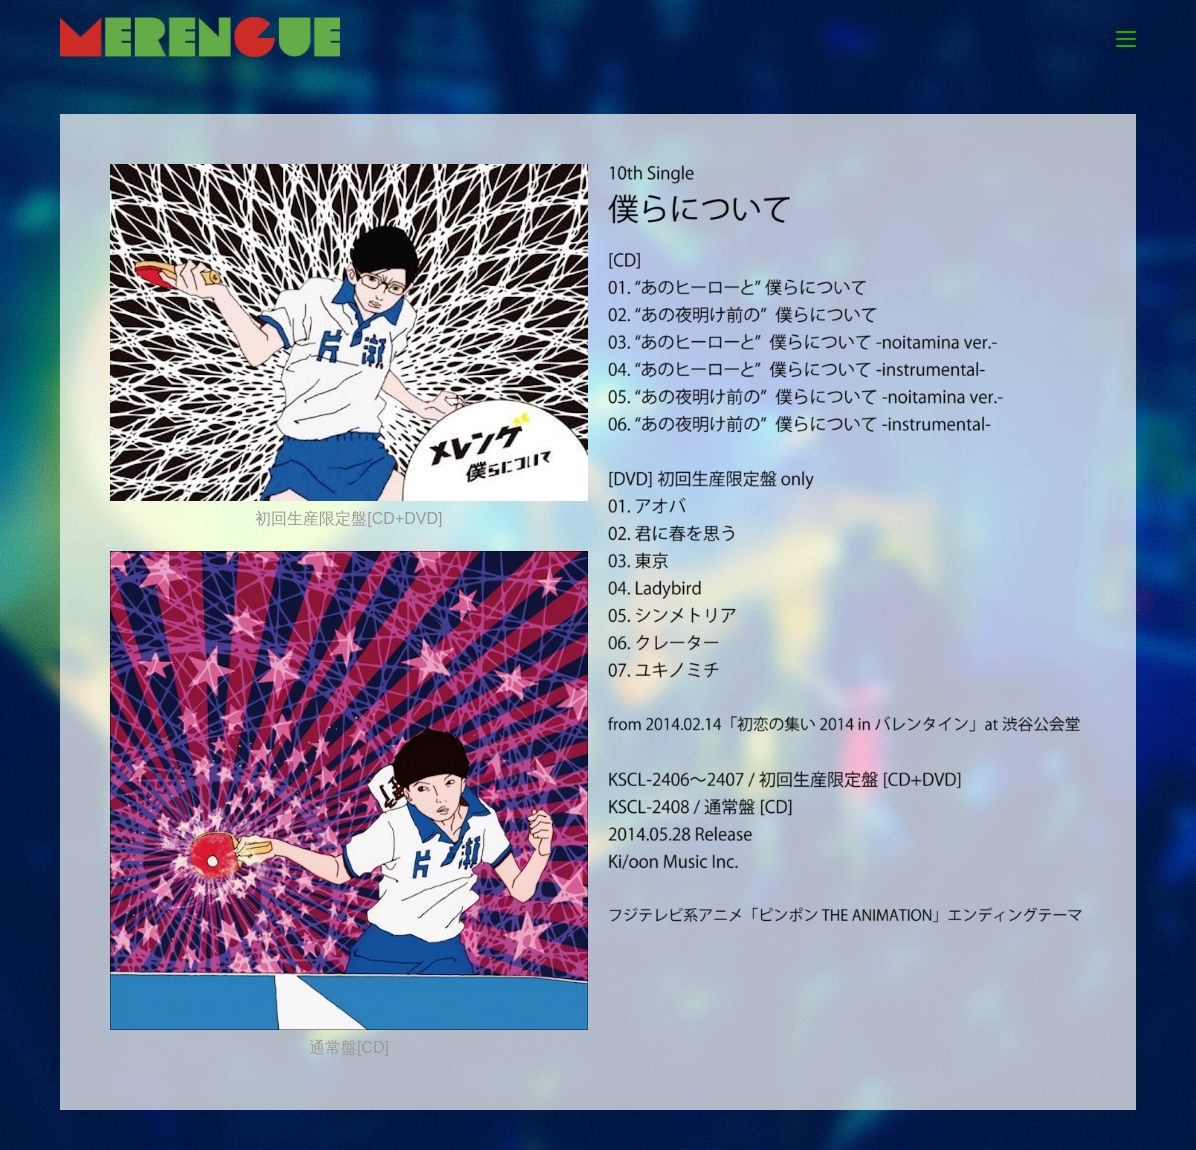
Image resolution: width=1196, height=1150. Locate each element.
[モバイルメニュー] (1126, 36)
